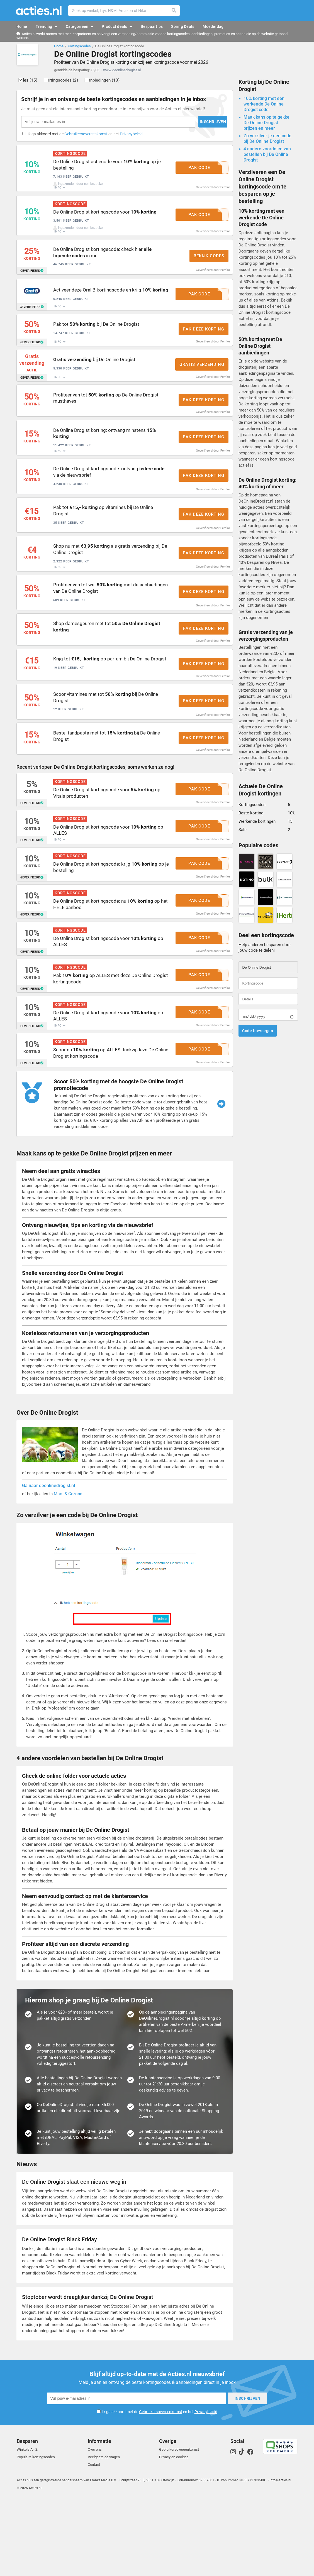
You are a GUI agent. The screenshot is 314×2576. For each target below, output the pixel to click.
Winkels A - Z (27, 2526)
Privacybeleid (132, 136)
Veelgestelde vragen (104, 2533)
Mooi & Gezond (68, 1572)
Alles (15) (34, 82)
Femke (225, 194)
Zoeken (174, 10)
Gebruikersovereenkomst (87, 136)
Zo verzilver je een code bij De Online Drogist (267, 141)
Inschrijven (144, 124)
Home (59, 46)
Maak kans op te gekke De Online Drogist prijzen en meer (266, 125)
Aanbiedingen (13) (121, 82)
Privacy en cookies (174, 2533)
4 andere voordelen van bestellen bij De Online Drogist (267, 157)
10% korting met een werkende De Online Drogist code (264, 106)
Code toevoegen (257, 1033)
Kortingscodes (79, 46)
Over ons (95, 2526)
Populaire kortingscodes (36, 2533)
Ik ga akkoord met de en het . (87, 136)
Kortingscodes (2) (74, 82)
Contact (94, 2541)
